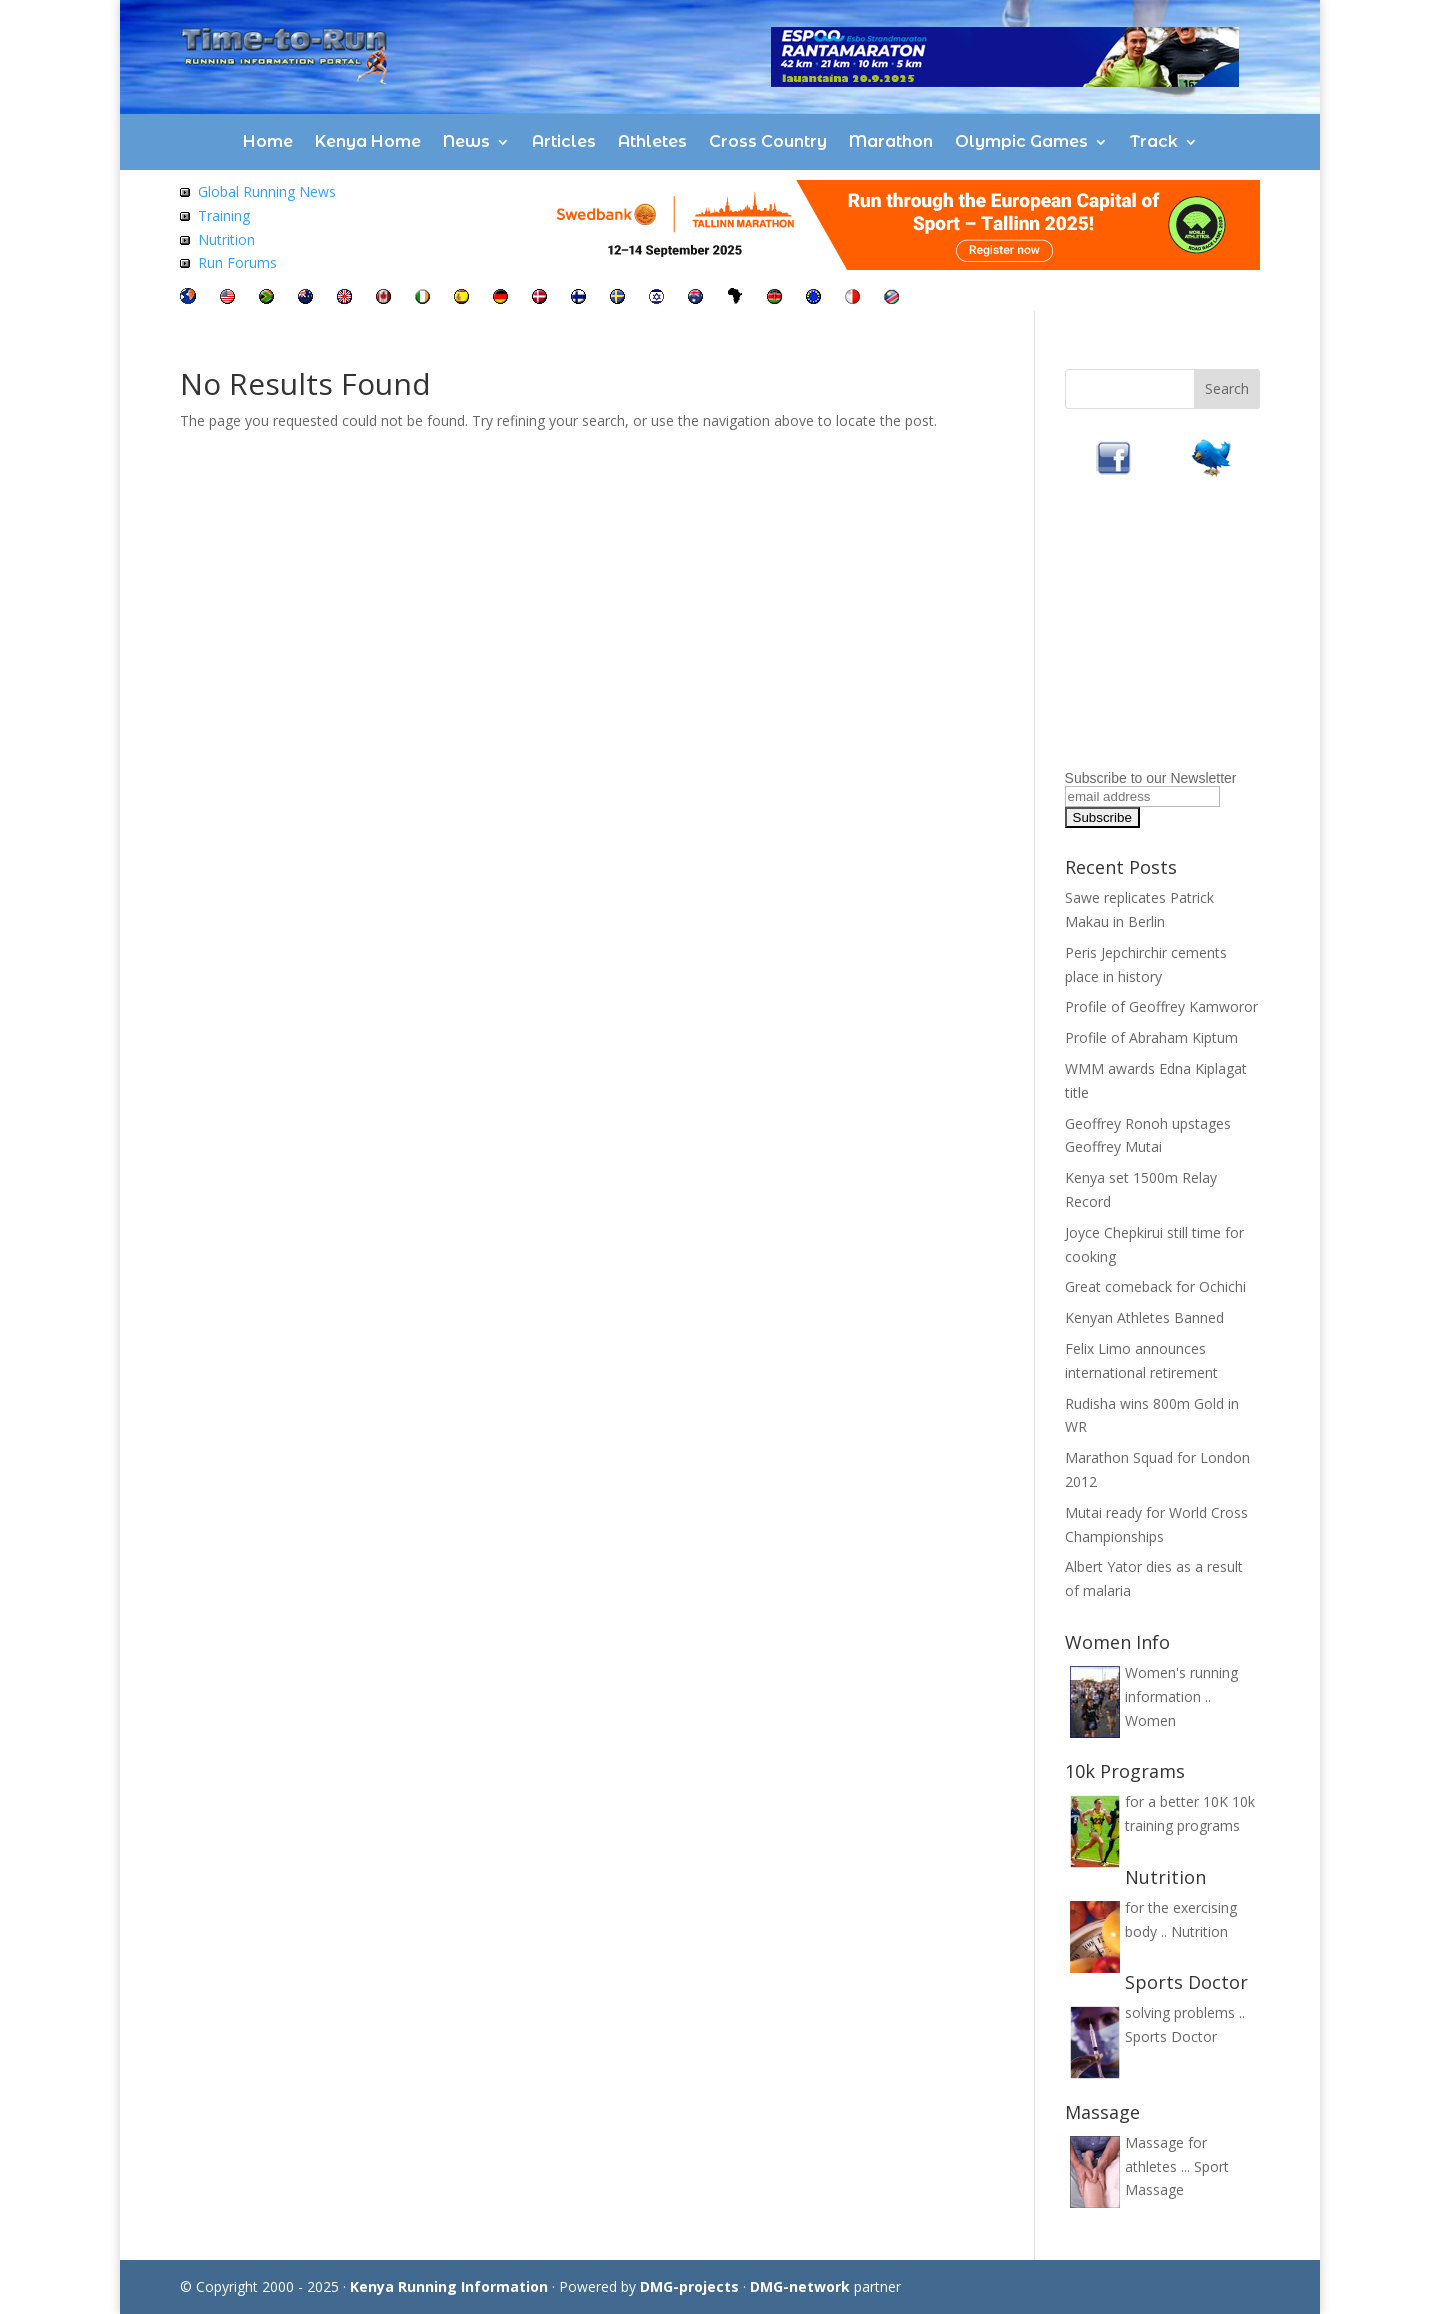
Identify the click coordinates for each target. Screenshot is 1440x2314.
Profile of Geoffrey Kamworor (1161, 1006)
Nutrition (226, 239)
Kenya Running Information (449, 2286)
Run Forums (237, 262)
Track (1154, 141)
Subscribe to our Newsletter (1151, 778)
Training (224, 215)
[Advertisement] (1190, 638)
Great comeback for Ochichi (1155, 1286)
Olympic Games (1021, 141)
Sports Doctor (1171, 2036)
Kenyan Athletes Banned (1144, 1317)
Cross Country (768, 141)
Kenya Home (368, 141)
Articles (564, 141)
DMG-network (800, 2286)
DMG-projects (689, 2286)
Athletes (652, 141)
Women (1150, 1720)
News (466, 141)
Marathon (891, 141)
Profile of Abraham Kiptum (1151, 1037)
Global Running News (267, 191)
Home (268, 141)
